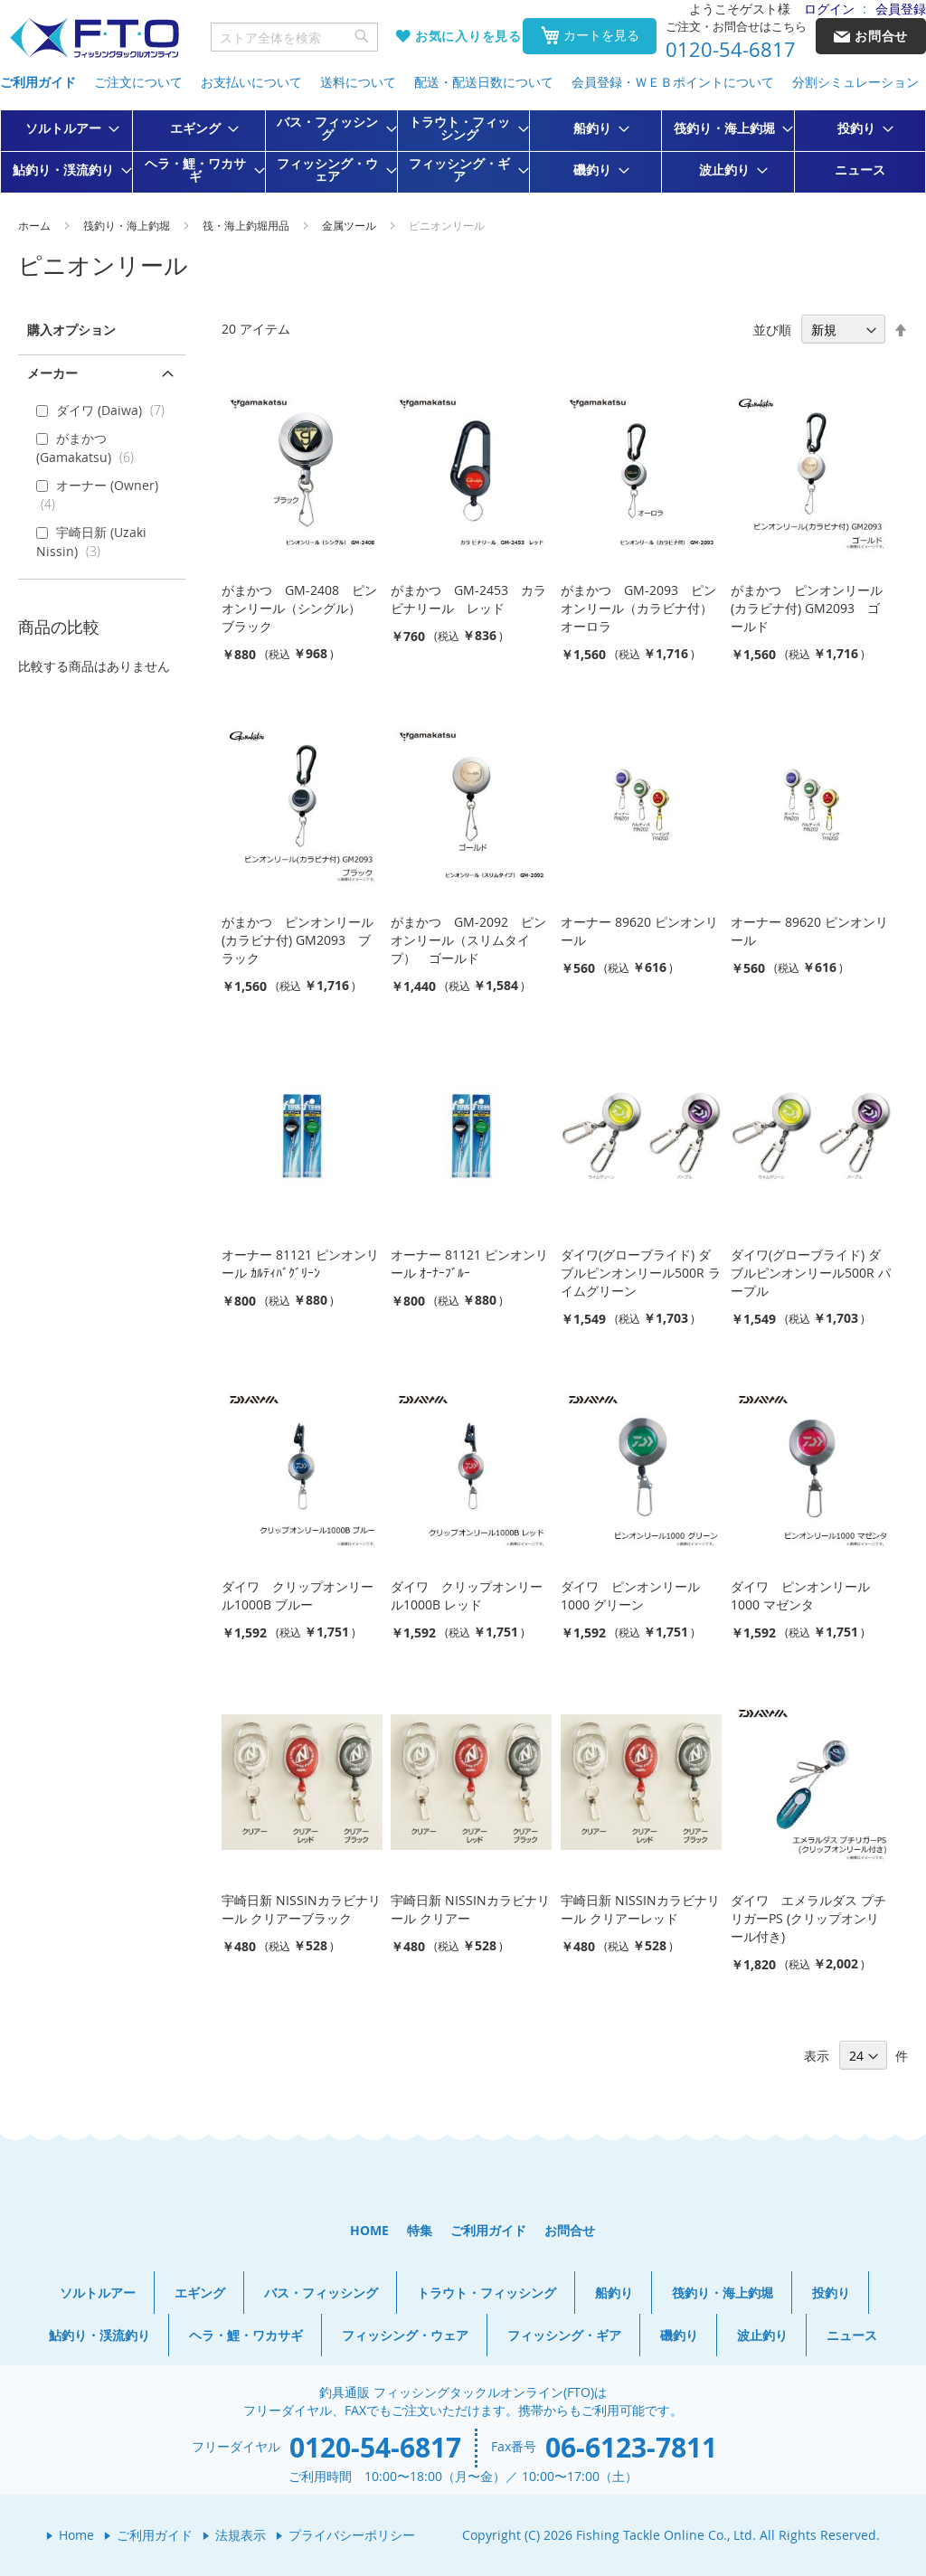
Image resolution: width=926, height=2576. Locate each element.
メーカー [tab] (52, 373)
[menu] (463, 151)
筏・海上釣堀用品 (247, 225)
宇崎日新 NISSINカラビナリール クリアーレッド (640, 1909)
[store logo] (94, 38)
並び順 (772, 329)
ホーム (35, 225)
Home (76, 2534)
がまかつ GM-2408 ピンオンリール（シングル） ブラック (299, 608)
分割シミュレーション (855, 81)
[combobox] (295, 37)
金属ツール (350, 225)
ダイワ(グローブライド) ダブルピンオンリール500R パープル (811, 1272)
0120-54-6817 (731, 49)
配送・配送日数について (483, 81)
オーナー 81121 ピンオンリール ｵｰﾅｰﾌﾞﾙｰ (469, 1263)
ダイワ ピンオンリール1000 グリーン (630, 1595)
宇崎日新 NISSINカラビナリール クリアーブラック (301, 1909)
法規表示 (240, 2534)
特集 (419, 2230)
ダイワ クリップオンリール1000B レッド (467, 1595)
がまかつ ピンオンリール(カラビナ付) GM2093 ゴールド (807, 608)
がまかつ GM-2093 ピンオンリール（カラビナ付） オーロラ (643, 608)
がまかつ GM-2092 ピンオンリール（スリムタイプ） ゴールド (468, 940)
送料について (358, 81)
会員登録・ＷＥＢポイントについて (673, 81)
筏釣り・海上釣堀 (128, 225)
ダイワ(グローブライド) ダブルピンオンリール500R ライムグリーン (641, 1272)
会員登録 (900, 8)
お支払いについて (251, 81)
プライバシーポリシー (351, 2534)
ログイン (829, 8)
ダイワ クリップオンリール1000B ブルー (297, 1595)
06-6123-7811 (631, 2447)
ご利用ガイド (38, 81)
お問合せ (569, 2230)
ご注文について (138, 81)
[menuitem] (66, 128)
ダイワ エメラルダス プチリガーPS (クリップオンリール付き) (808, 1918)
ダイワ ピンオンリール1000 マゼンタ (800, 1595)
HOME (369, 2230)
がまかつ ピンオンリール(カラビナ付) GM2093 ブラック (297, 940)
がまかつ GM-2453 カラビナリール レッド (468, 599)
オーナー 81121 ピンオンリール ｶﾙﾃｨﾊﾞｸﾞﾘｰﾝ (300, 1263)
